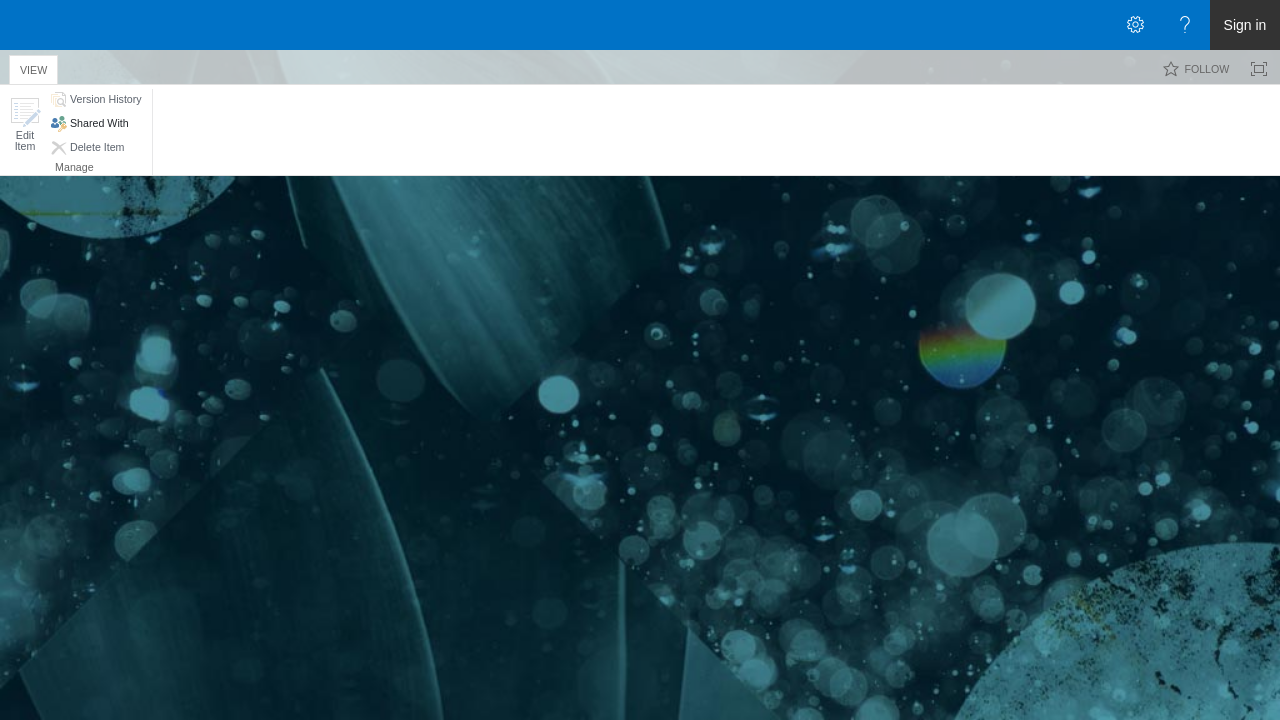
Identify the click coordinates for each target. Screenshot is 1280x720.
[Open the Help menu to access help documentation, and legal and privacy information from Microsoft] (1185, 25)
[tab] (33, 66)
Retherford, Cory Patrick (469, 246)
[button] (25, 124)
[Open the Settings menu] (1135, 25)
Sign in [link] (1245, 25)
